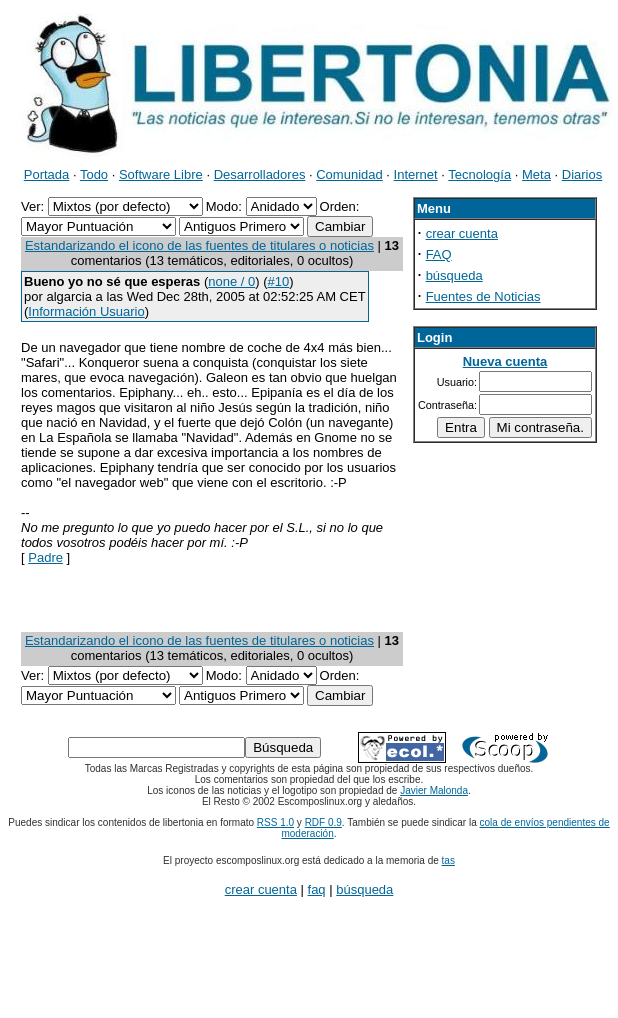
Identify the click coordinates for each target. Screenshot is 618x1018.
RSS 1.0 (275, 822)
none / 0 (231, 281)
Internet (416, 174)
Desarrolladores (260, 174)
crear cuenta (462, 233)
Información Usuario (86, 311)
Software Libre (161, 174)
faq (317, 889)
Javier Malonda (434, 790)
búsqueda (454, 275)
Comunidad (349, 174)
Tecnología (479, 174)
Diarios (582, 174)
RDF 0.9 (323, 822)
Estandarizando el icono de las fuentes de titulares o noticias (199, 245)
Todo (94, 174)
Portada (47, 174)
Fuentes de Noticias (483, 296)
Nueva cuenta (505, 361)
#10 (279, 281)
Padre (45, 557)
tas (448, 860)
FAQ (439, 254)
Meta (536, 174)
